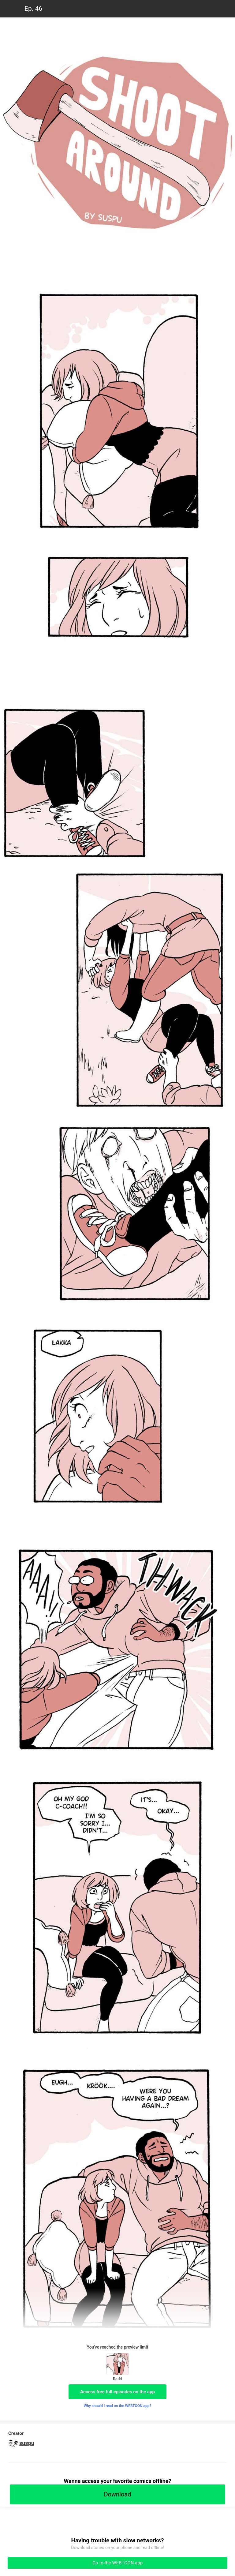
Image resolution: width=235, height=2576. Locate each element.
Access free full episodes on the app (117, 2391)
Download (117, 2494)
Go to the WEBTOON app (117, 2563)
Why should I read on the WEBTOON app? (117, 2406)
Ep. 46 (33, 8)
